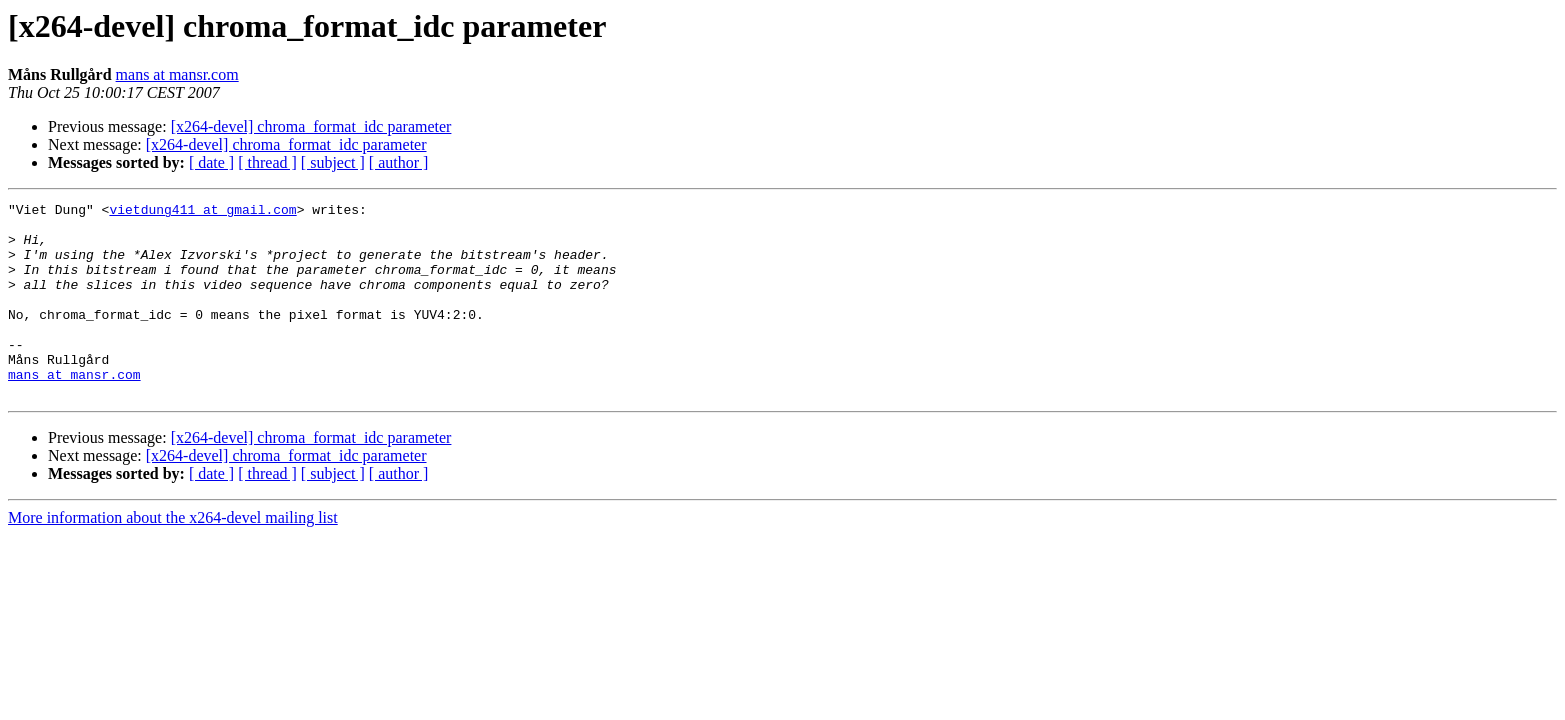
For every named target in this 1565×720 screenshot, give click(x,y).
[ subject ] (333, 162)
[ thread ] (267, 162)
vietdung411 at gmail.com (202, 212)
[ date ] (211, 162)
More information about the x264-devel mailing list (173, 556)
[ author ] (399, 162)
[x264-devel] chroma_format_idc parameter (311, 126)
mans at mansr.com (177, 74)
